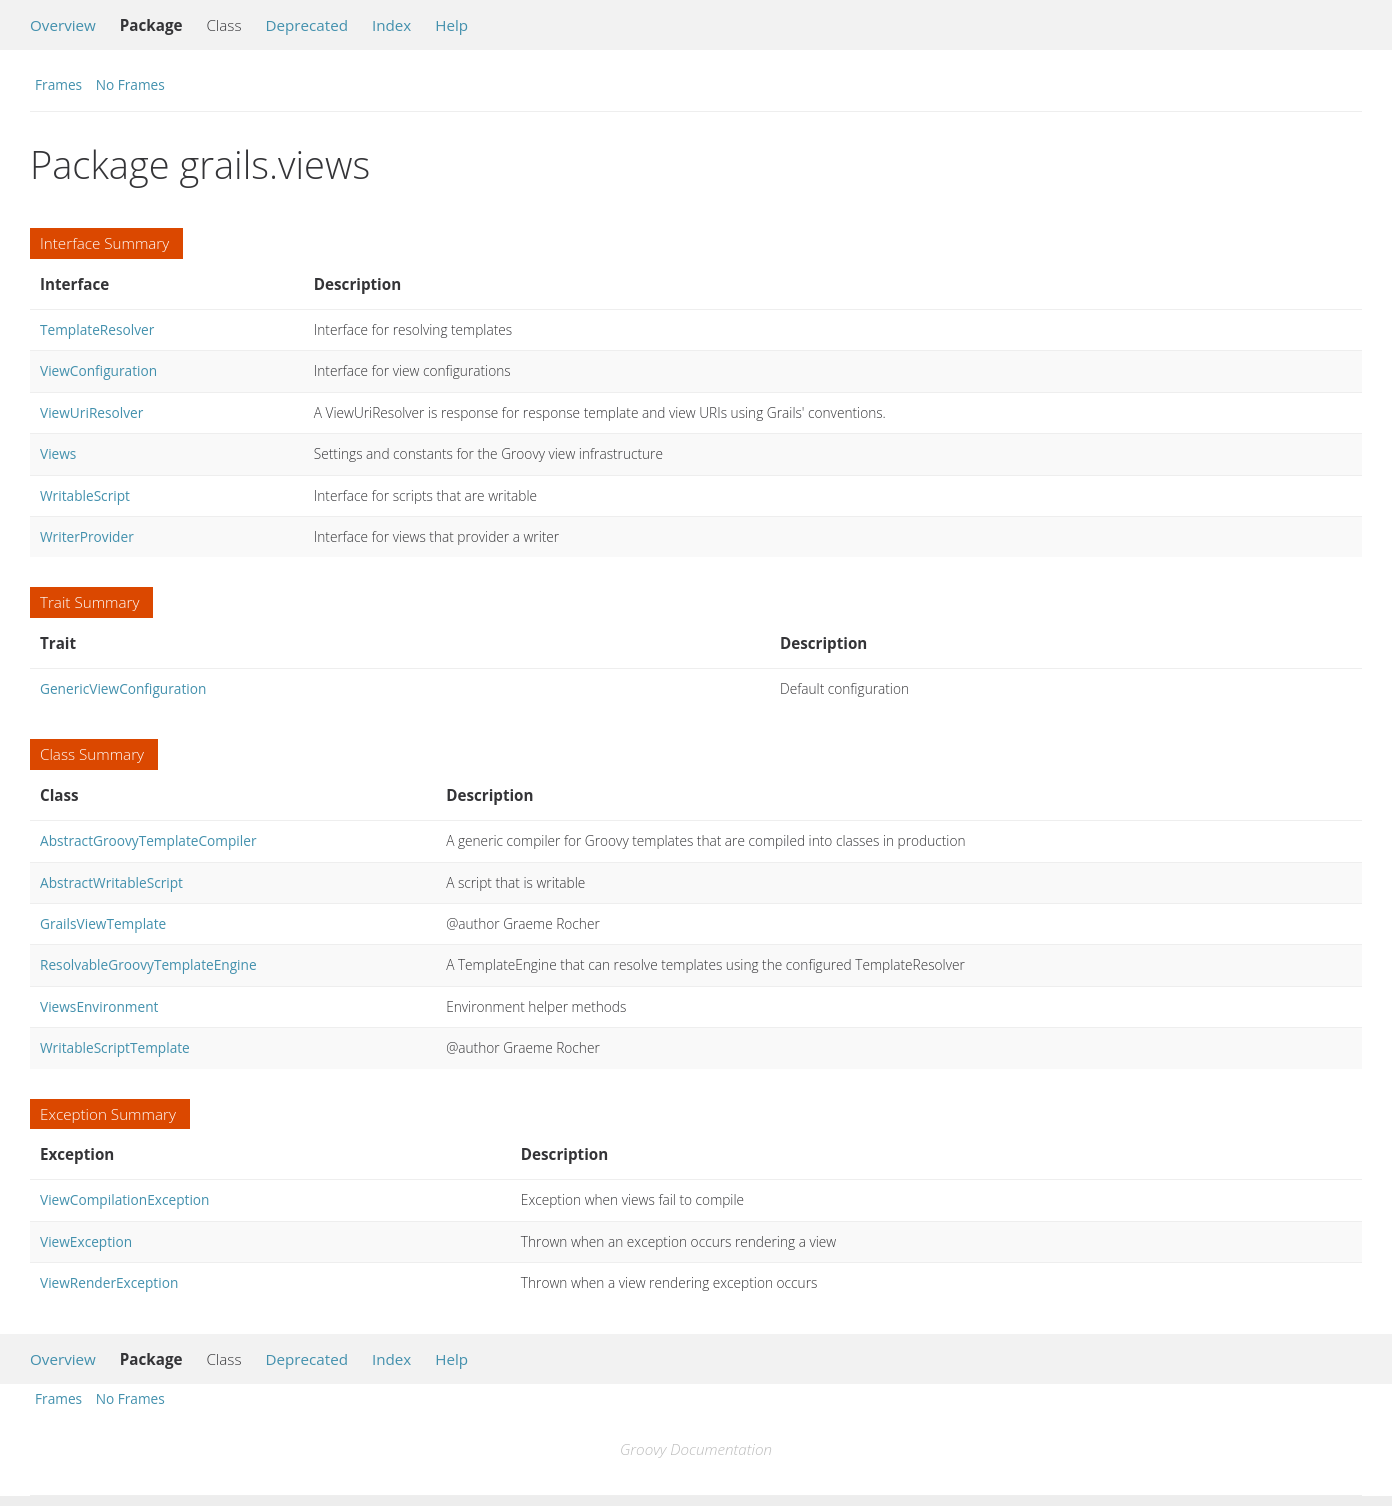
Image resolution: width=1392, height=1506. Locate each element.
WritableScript (85, 495)
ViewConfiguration (98, 370)
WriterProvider (87, 536)
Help (451, 25)
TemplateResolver (97, 329)
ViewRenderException (109, 1282)
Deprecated (306, 25)
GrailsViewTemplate (103, 923)
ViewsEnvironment (99, 1006)
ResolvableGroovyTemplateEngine (148, 964)
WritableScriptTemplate (115, 1047)
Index (391, 25)
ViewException (86, 1241)
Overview (63, 25)
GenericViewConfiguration (123, 688)
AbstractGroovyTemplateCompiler (148, 840)
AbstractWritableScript (111, 882)
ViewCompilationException (124, 1199)
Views (58, 453)
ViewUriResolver (91, 412)
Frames (58, 84)
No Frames (130, 84)
